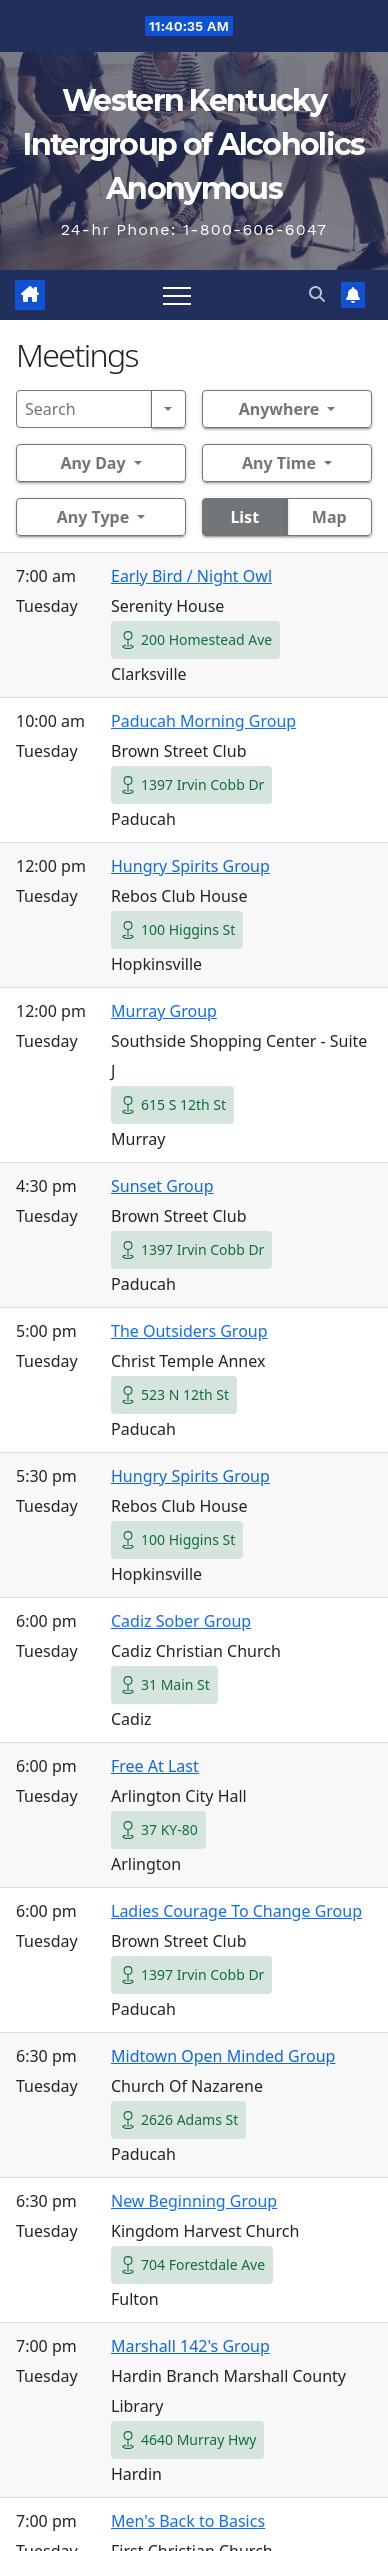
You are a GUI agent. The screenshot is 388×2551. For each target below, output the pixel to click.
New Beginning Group (194, 2201)
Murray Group (164, 1011)
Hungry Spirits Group (190, 866)
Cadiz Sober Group (181, 1621)
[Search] (84, 409)
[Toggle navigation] (177, 295)
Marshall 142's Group (190, 2346)
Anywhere (279, 409)
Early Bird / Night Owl (191, 576)
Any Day (92, 463)
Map (329, 517)
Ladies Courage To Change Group (236, 1911)
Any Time (279, 463)
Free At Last (155, 1766)
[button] (317, 294)
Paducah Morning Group (203, 721)
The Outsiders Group (189, 1331)
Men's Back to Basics (188, 2521)
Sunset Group (162, 1186)
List (244, 517)
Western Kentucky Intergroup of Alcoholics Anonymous (193, 144)
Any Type (93, 517)
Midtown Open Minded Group (223, 2056)
